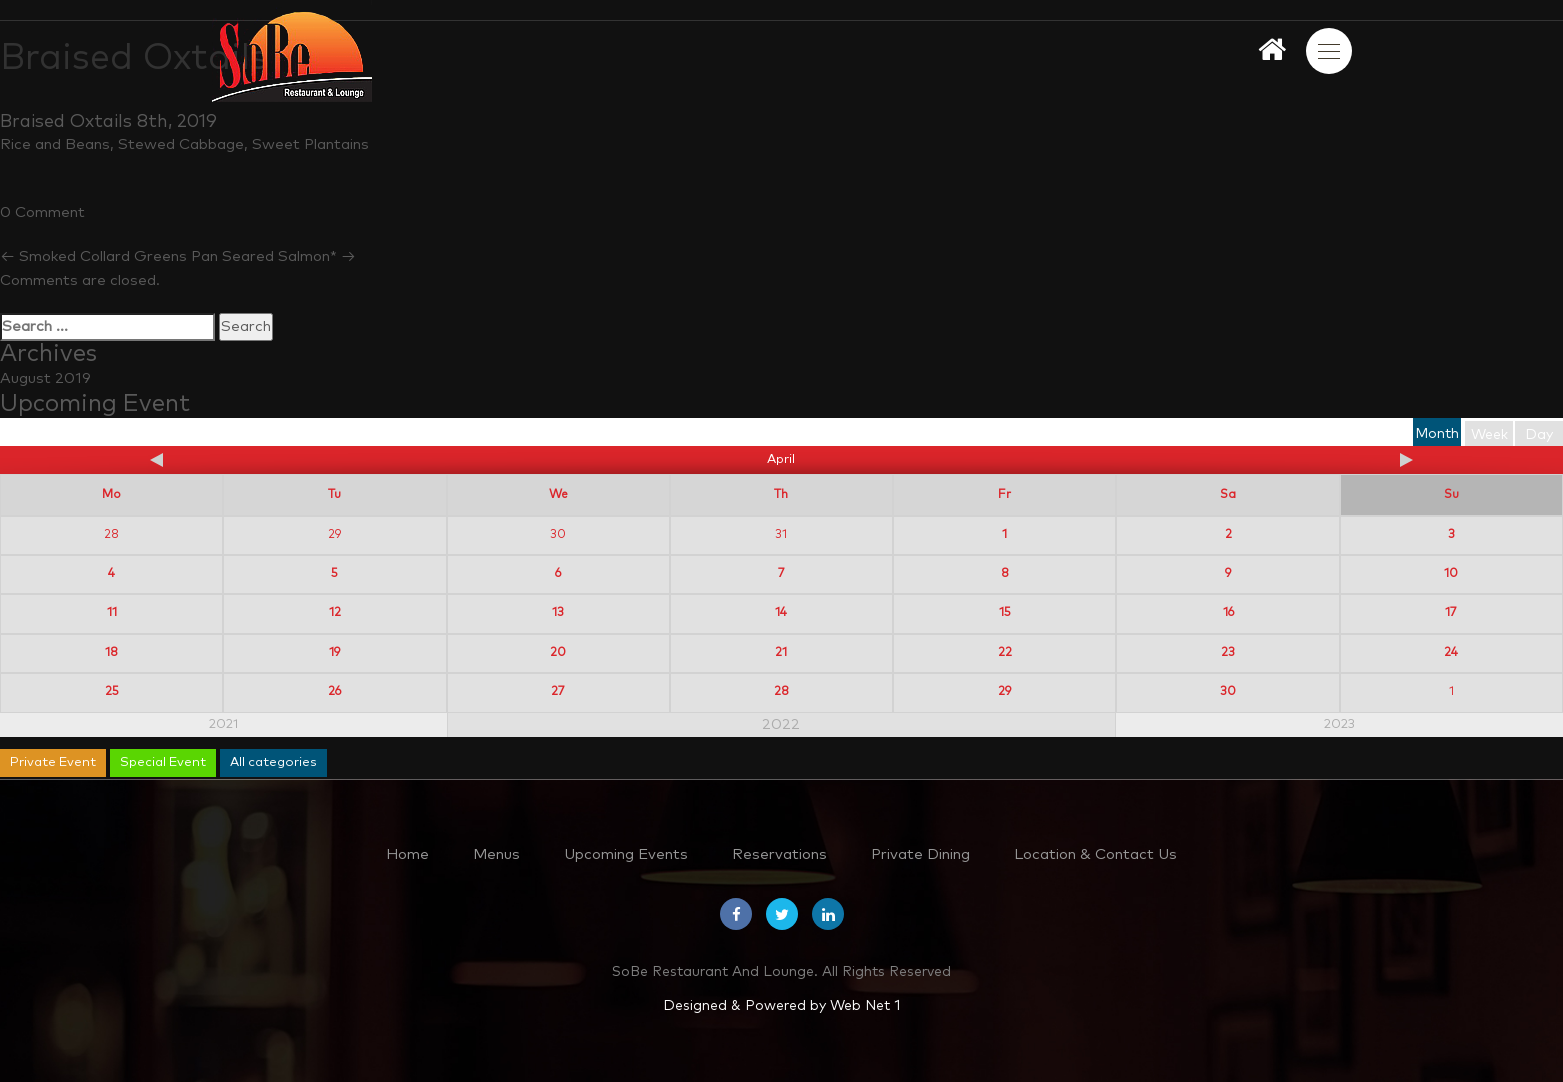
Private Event (53, 762)
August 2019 (45, 378)
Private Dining (920, 854)
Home (407, 854)
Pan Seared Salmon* (273, 256)
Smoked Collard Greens (93, 256)
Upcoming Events (626, 854)
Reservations (779, 854)
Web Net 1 (865, 1006)
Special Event (163, 762)
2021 (223, 724)
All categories (273, 762)
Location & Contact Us (1095, 854)
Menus (496, 854)
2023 (1339, 724)
